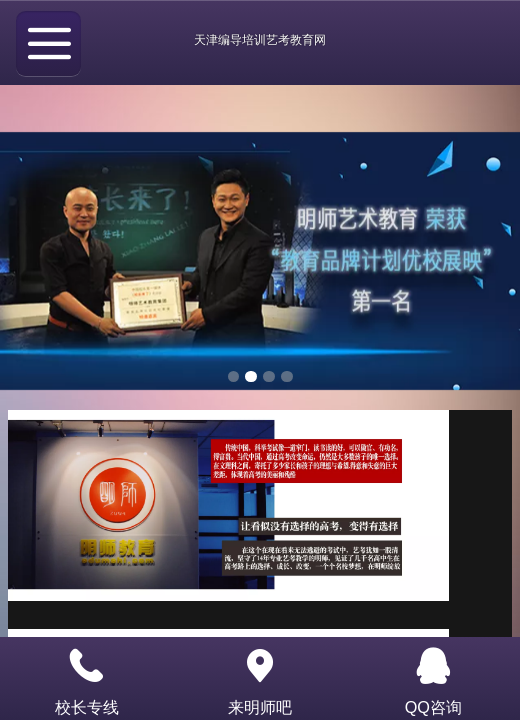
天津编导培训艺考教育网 (260, 40)
